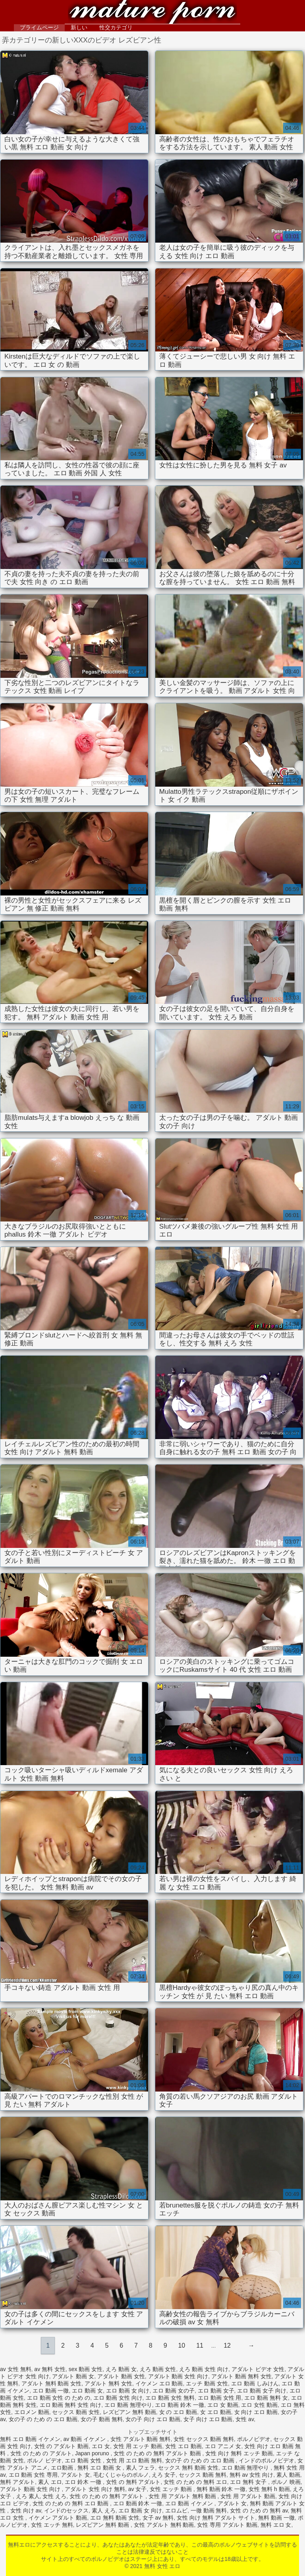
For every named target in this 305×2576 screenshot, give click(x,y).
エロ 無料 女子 (249, 2482)
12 (227, 2345)
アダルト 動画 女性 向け (178, 2376)
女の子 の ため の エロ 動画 (43, 2419)
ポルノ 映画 (286, 2482)
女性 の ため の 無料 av (259, 2510)
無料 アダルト (17, 2482)
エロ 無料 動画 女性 (114, 2517)
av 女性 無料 (15, 2369)
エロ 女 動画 (222, 2405)
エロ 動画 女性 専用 (33, 2475)
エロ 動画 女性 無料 (170, 2398)
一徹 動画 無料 (209, 2510)
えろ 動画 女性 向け (203, 2369)
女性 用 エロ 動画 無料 (134, 2460)
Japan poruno (93, 2453)
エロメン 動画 (31, 2412)
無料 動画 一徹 (276, 2517)
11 (199, 2345)
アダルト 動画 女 (73, 2376)
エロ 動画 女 (87, 2390)
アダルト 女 (75, 2475)
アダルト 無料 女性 (108, 2383)
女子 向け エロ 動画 (208, 2419)
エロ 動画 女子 (216, 2390)
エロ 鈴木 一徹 (84, 2482)
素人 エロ (50, 2482)
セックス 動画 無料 (202, 2475)
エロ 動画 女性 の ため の (58, 2398)
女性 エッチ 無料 (52, 2525)
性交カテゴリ (116, 27)
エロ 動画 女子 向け (261, 2390)
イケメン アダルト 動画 (58, 2517)
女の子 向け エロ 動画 (152, 2419)
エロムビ (176, 2510)
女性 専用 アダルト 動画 (227, 2525)
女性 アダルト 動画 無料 (140, 2439)
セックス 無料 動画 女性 (188, 2467)
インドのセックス (66, 2510)
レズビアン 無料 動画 (129, 2412)
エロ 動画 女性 (84, 2460)
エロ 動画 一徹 (51, 2390)
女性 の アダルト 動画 (61, 2446)
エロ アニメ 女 (223, 2446)
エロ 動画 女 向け (128, 2390)
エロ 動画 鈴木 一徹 (179, 2405)
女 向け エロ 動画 (256, 2412)
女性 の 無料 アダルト (133, 2482)
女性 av (245, 2419)
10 (181, 2345)
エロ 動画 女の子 (173, 2390)
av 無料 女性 (50, 2369)
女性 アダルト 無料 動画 (164, 2525)
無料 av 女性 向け (251, 2475)
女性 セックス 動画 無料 (204, 2439)
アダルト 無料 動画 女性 (51, 2383)
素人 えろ (104, 2510)
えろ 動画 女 (121, 2369)
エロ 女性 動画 (259, 2405)
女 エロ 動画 (215, 2412)
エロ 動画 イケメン (189, 2503)
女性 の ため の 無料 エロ (195, 2482)
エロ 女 (101, 2446)
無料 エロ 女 (276, 2525)
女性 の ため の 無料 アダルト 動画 (158, 2453)
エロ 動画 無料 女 (266, 2398)
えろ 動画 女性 (158, 2369)
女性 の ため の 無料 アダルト (107, 2496)
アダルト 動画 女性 (121, 2376)
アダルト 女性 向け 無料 (95, 2489)
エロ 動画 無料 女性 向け (71, 2405)
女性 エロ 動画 (183, 2446)
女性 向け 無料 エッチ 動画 (239, 2453)
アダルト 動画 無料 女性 (241, 2376)
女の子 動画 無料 (102, 2419)
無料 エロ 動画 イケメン (30, 2439)
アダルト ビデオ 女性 (258, 2369)
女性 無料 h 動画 (269, 2489)
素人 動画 (288, 2475)
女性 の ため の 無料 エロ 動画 (71, 2503)
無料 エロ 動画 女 (100, 2467)
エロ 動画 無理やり (128, 2405)
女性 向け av (25, 2510)
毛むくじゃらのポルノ (121, 2475)
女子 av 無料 (158, 2517)
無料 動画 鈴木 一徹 (221, 2489)
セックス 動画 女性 (76, 2412)
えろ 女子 (164, 2475)
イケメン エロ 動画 (159, 2383)
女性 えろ (54, 2496)
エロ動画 (63, 2467)
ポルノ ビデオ (44, 2460)
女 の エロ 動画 (178, 2412)
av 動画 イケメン (85, 2439)
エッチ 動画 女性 (207, 2383)
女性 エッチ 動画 (171, 2489)
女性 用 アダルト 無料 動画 (183, 2496)
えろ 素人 (28, 2496)
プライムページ (39, 27)
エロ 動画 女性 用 (219, 2398)
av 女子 (137, 2489)
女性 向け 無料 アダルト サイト (216, 2517)
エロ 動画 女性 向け (118, 2398)
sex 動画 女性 (86, 2369)
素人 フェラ (140, 2467)
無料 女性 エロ (152, 13)
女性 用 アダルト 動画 (247, 2496)
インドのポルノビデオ (266, 2460)
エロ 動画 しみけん (255, 2383)
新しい (79, 27)
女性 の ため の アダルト (41, 2453)
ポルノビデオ (253, 2439)
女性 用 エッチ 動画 (137, 2446)
